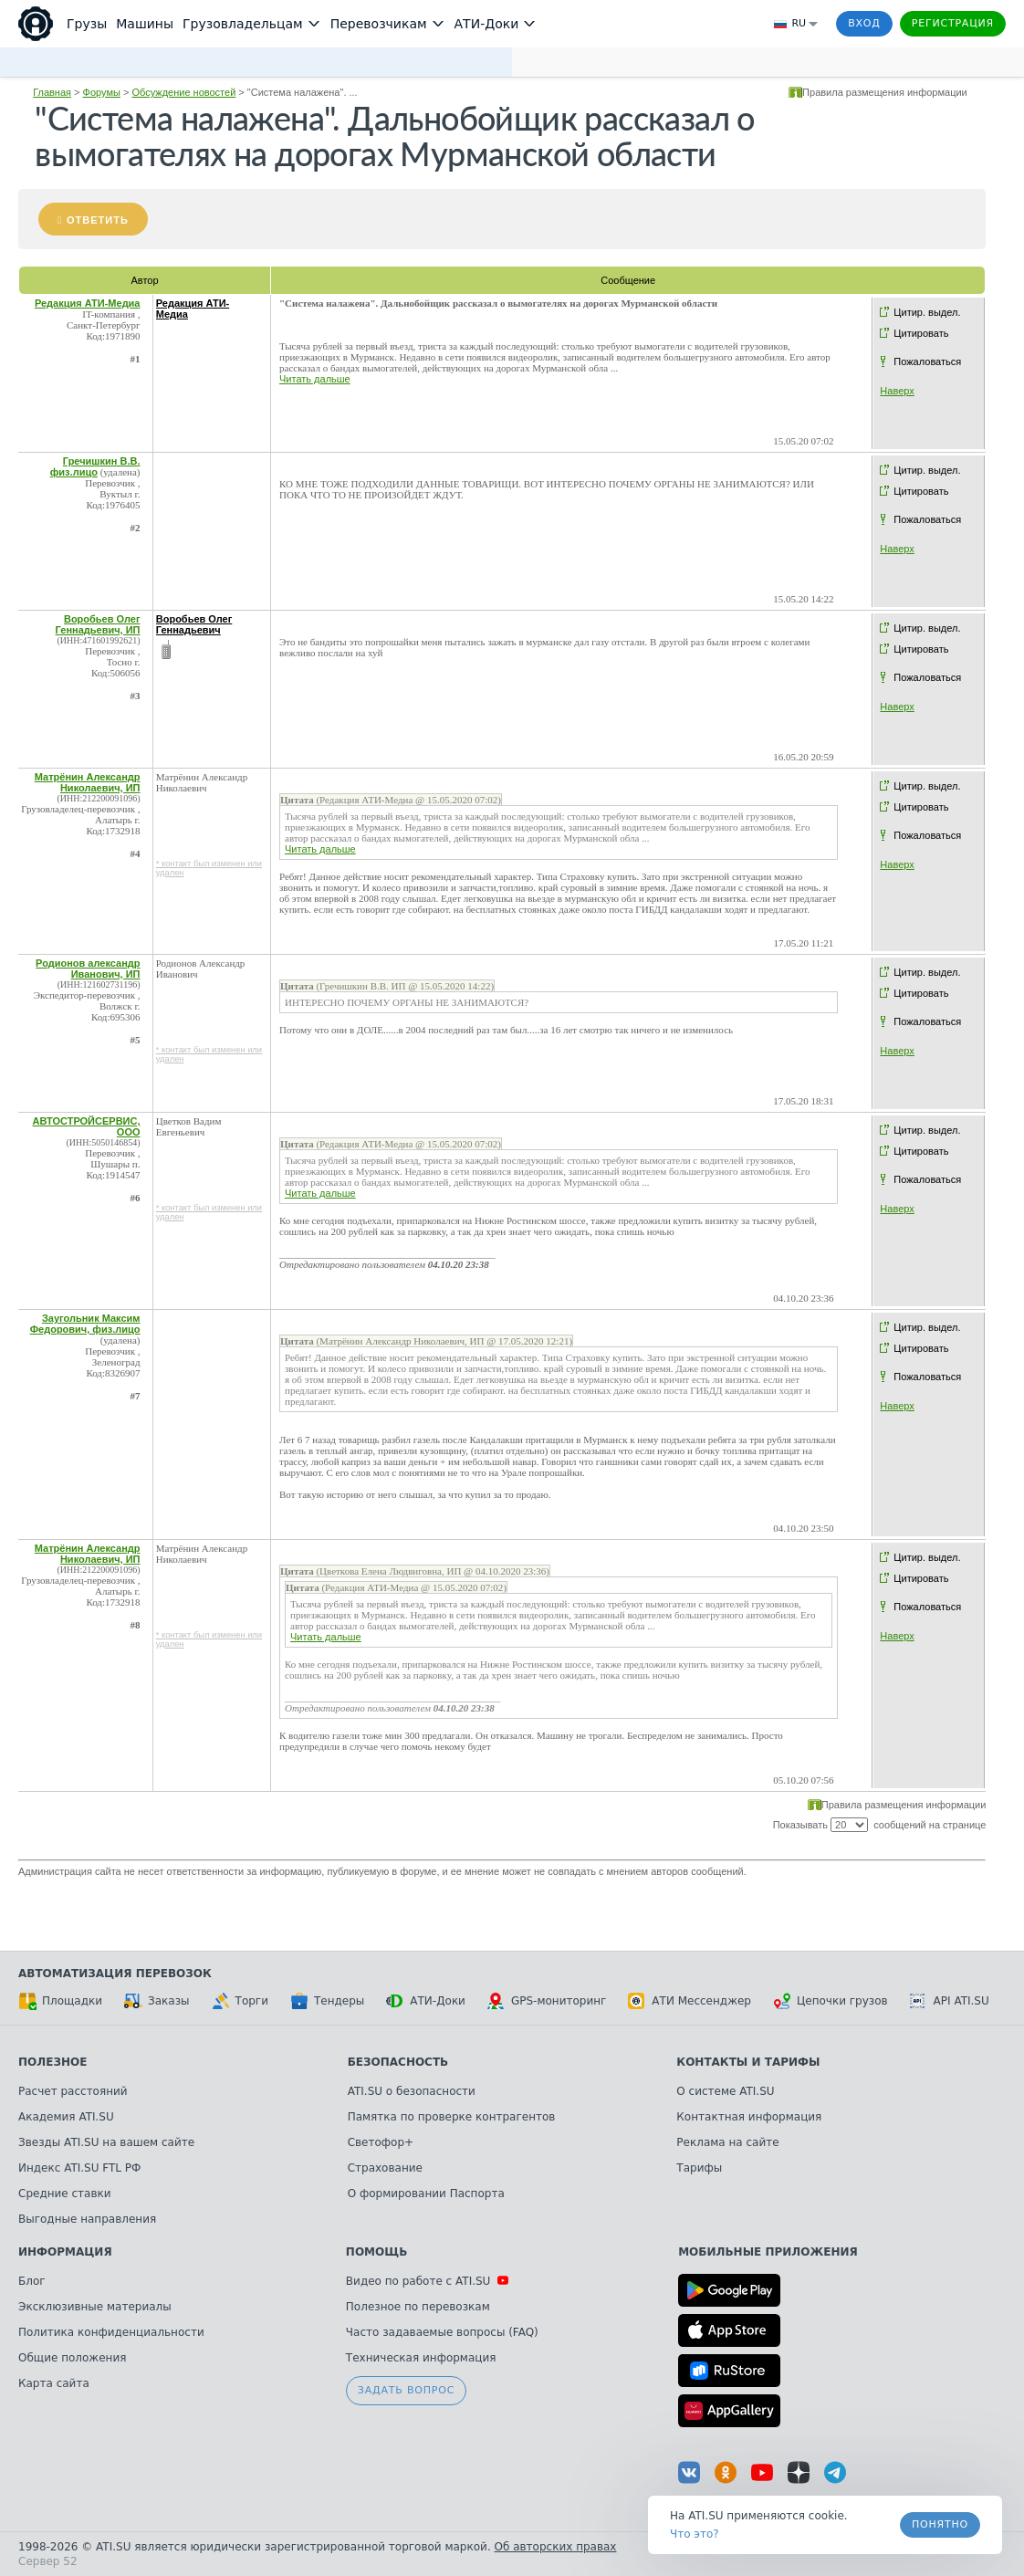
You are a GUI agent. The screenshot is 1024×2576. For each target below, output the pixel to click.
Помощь (376, 2252)
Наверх (897, 390)
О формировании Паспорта (426, 2193)
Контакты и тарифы (748, 2062)
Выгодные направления (87, 2219)
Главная (52, 92)
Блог (32, 2281)
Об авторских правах (556, 2546)
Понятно (940, 2524)
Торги (240, 2001)
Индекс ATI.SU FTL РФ (79, 2168)
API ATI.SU (949, 2001)
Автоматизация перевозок (115, 1973)
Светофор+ (380, 2142)
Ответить (98, 220)
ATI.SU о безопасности (411, 2091)
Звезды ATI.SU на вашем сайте (106, 2142)
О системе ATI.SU (725, 2091)
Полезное (52, 2062)
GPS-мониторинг (546, 2001)
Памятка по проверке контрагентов (452, 2116)
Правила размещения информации (884, 92)
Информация (65, 2252)
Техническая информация (421, 2357)
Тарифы (699, 2168)
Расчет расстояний (73, 2091)
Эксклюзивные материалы (95, 2306)
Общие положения (72, 2357)
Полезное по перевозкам (418, 2306)
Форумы (101, 92)
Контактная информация (748, 2116)
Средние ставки (64, 2193)
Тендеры (327, 2001)
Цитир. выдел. (926, 312)
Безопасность (398, 2062)
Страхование (385, 2168)
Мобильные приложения (768, 2252)
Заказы (157, 2001)
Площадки (60, 2001)
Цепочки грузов (830, 2001)
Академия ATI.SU (66, 2116)
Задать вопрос (406, 2390)
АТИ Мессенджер (689, 2001)
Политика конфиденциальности (111, 2332)
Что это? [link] (694, 2534)
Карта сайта (53, 2383)
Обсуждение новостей (183, 92)
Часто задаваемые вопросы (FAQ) (442, 2332)
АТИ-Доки (425, 2001)
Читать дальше (314, 378)
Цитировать (920, 333)
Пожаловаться (927, 361)
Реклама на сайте (727, 2142)
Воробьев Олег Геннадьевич (194, 624)
